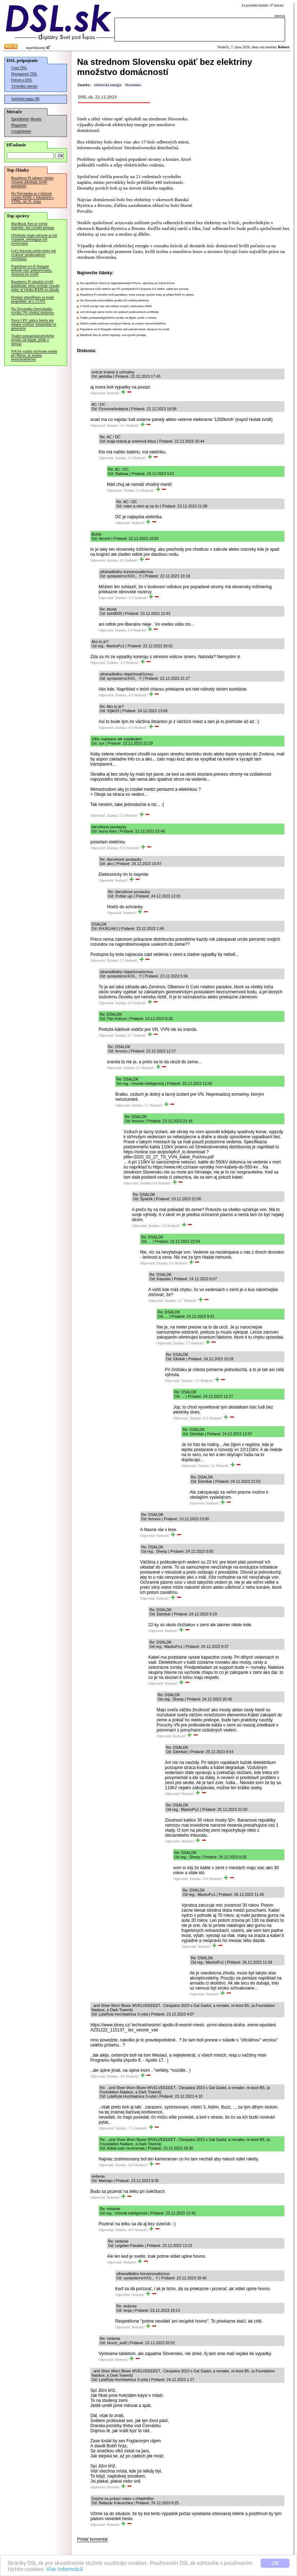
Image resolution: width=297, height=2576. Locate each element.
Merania (35, 119)
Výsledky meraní (24, 86)
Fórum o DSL (21, 80)
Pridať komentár (92, 2539)
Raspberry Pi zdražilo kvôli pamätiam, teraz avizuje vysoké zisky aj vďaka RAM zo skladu (35, 286)
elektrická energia (107, 85)
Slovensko (133, 85)
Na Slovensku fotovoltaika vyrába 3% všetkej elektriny (32, 311)
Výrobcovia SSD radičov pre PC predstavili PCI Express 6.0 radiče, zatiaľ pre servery (134, 289)
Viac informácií (64, 2569)
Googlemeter (21, 131)
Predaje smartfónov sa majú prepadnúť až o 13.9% (32, 299)
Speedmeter (20, 119)
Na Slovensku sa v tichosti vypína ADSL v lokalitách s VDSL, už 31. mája (32, 197)
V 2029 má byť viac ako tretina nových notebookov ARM (116, 306)
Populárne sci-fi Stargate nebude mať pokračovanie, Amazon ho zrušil (31, 270)
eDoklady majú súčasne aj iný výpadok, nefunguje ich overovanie (34, 239)
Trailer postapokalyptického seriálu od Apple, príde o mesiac (32, 340)
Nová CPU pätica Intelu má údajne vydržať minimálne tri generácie (33, 324)
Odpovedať (97, 393)
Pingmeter (19, 125)
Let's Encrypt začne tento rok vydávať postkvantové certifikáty (33, 255)
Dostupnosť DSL (24, 74)
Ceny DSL (19, 68)
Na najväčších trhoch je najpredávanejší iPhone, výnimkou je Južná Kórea (127, 283)
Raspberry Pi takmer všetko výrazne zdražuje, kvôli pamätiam (32, 182)
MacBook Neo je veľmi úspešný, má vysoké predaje (32, 226)
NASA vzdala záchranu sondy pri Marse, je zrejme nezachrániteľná (34, 355)
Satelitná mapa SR (25, 99)
